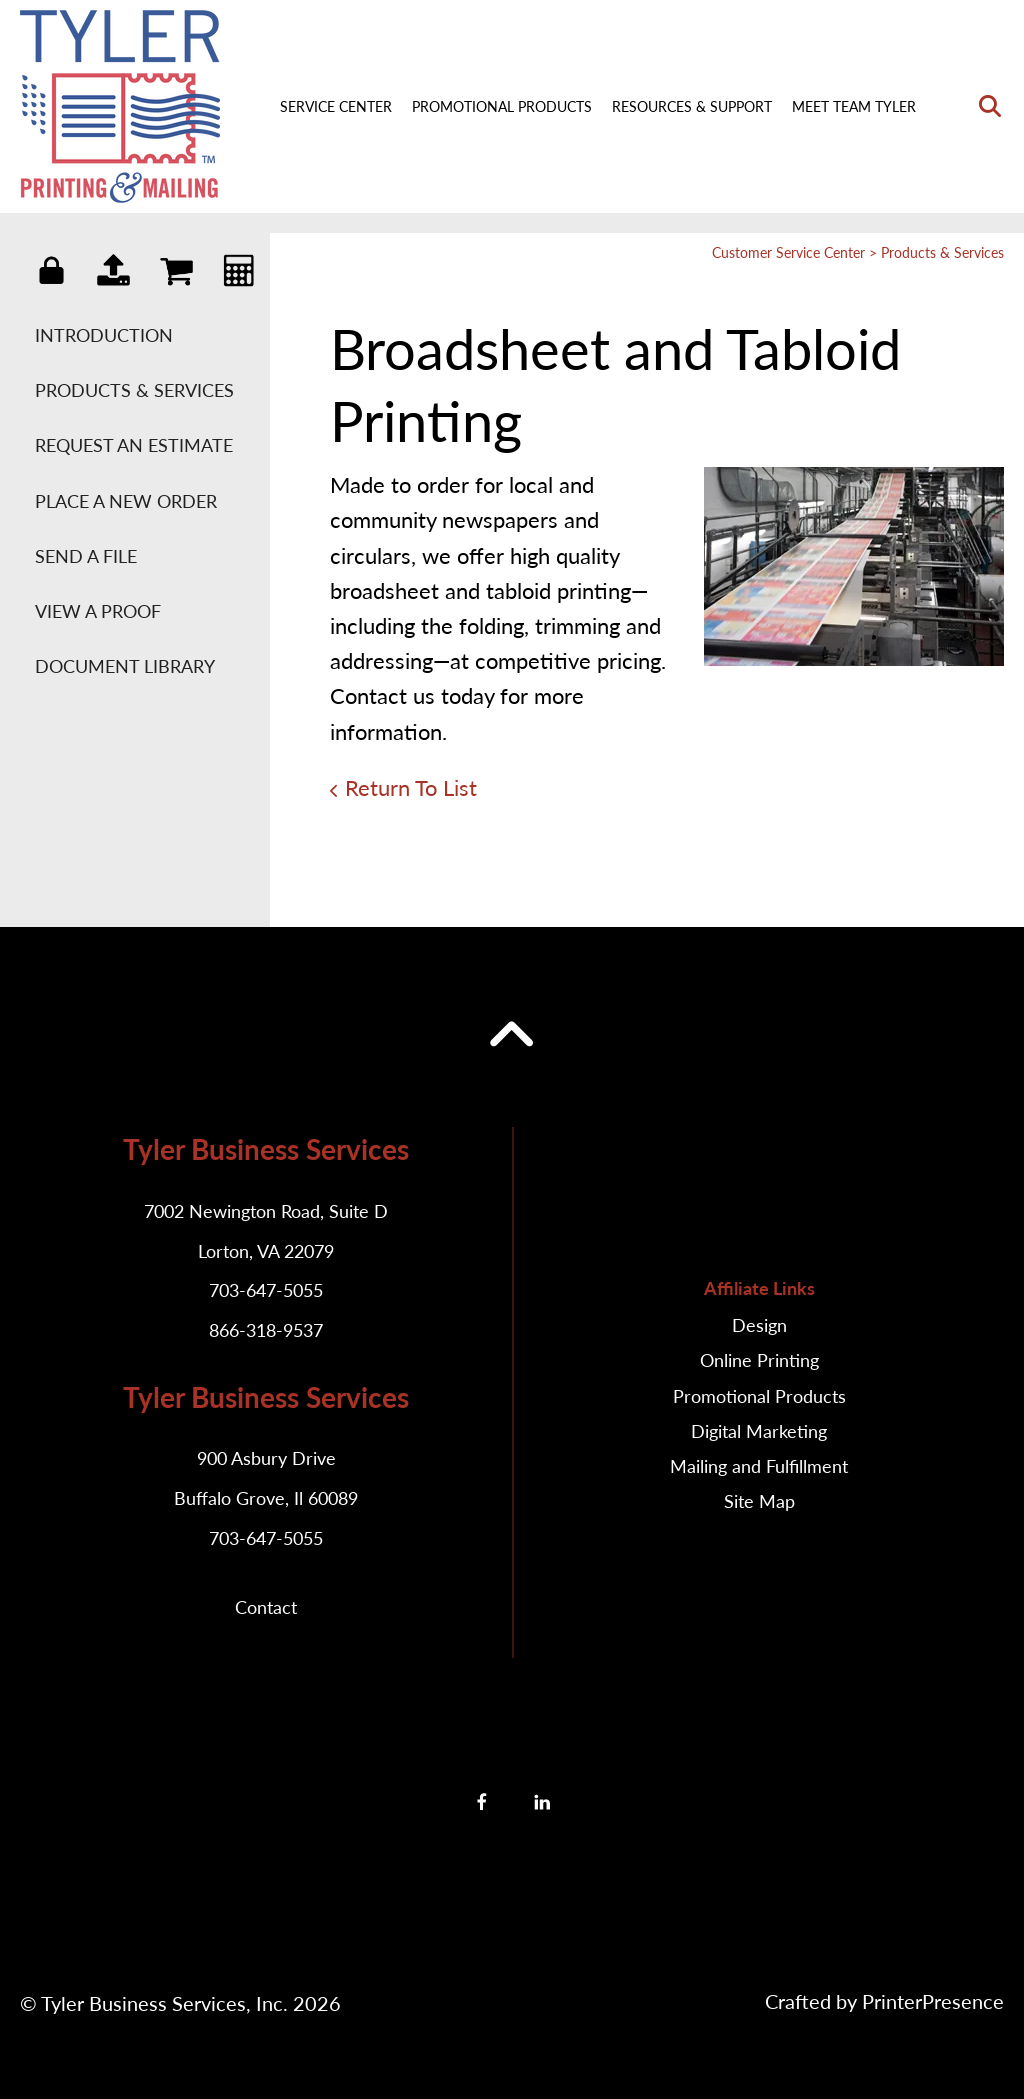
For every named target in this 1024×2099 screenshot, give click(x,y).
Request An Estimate (134, 445)
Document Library (125, 666)
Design (759, 1325)
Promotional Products (502, 106)
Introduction (104, 335)
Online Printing (759, 1360)
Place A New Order (126, 501)
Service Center (336, 106)
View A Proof (98, 611)
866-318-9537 (266, 1330)
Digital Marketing (759, 1431)
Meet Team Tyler (854, 106)
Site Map (759, 1501)
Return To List (411, 787)
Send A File (86, 556)
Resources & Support (692, 106)
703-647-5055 (266, 1290)
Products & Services (134, 390)
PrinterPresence (933, 2001)
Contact (266, 1607)
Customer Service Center (788, 252)
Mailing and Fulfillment (759, 1466)
